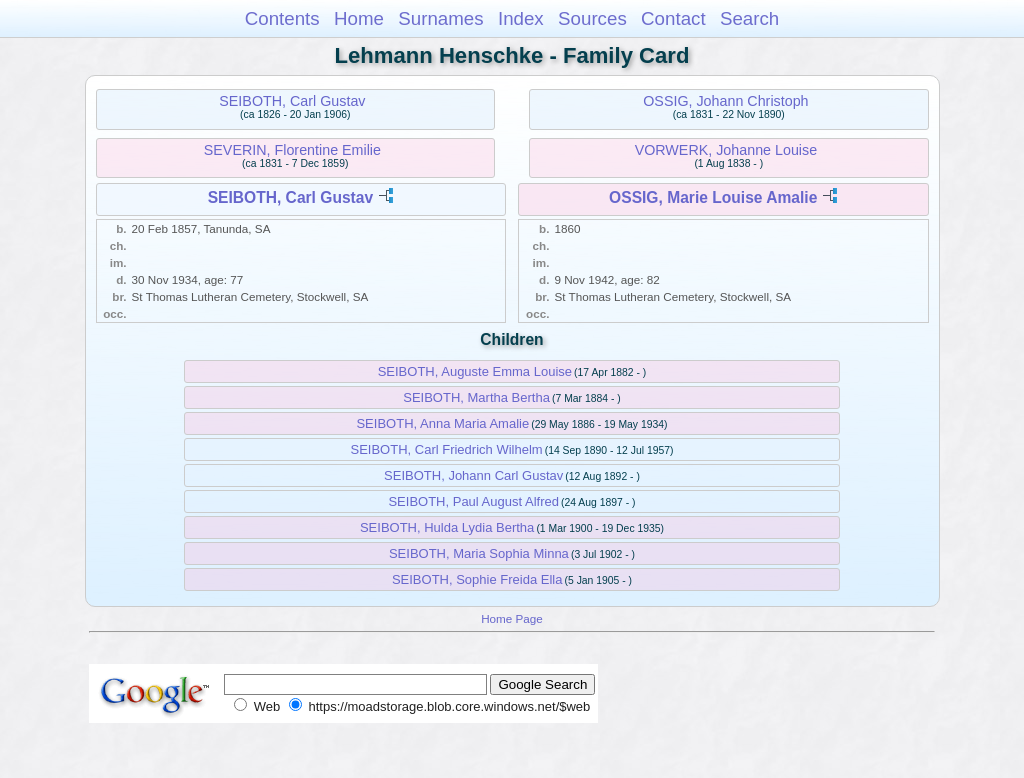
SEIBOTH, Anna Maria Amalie (442, 423)
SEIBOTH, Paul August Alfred (473, 501)
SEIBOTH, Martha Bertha (476, 397)
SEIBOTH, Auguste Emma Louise (475, 371)
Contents (282, 18)
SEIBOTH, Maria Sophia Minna (479, 553)
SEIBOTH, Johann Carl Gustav (473, 475)
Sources (592, 18)
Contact (673, 18)
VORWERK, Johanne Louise (726, 150)
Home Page (512, 618)
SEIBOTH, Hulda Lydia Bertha (447, 527)
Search (749, 18)
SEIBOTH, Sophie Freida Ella (477, 579)
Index (521, 18)
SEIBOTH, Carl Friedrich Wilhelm (446, 449)
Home (359, 18)
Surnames (440, 18)
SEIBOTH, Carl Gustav (292, 101)
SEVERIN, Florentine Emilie (292, 150)
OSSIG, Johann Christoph (725, 101)
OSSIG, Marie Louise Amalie (713, 197)
